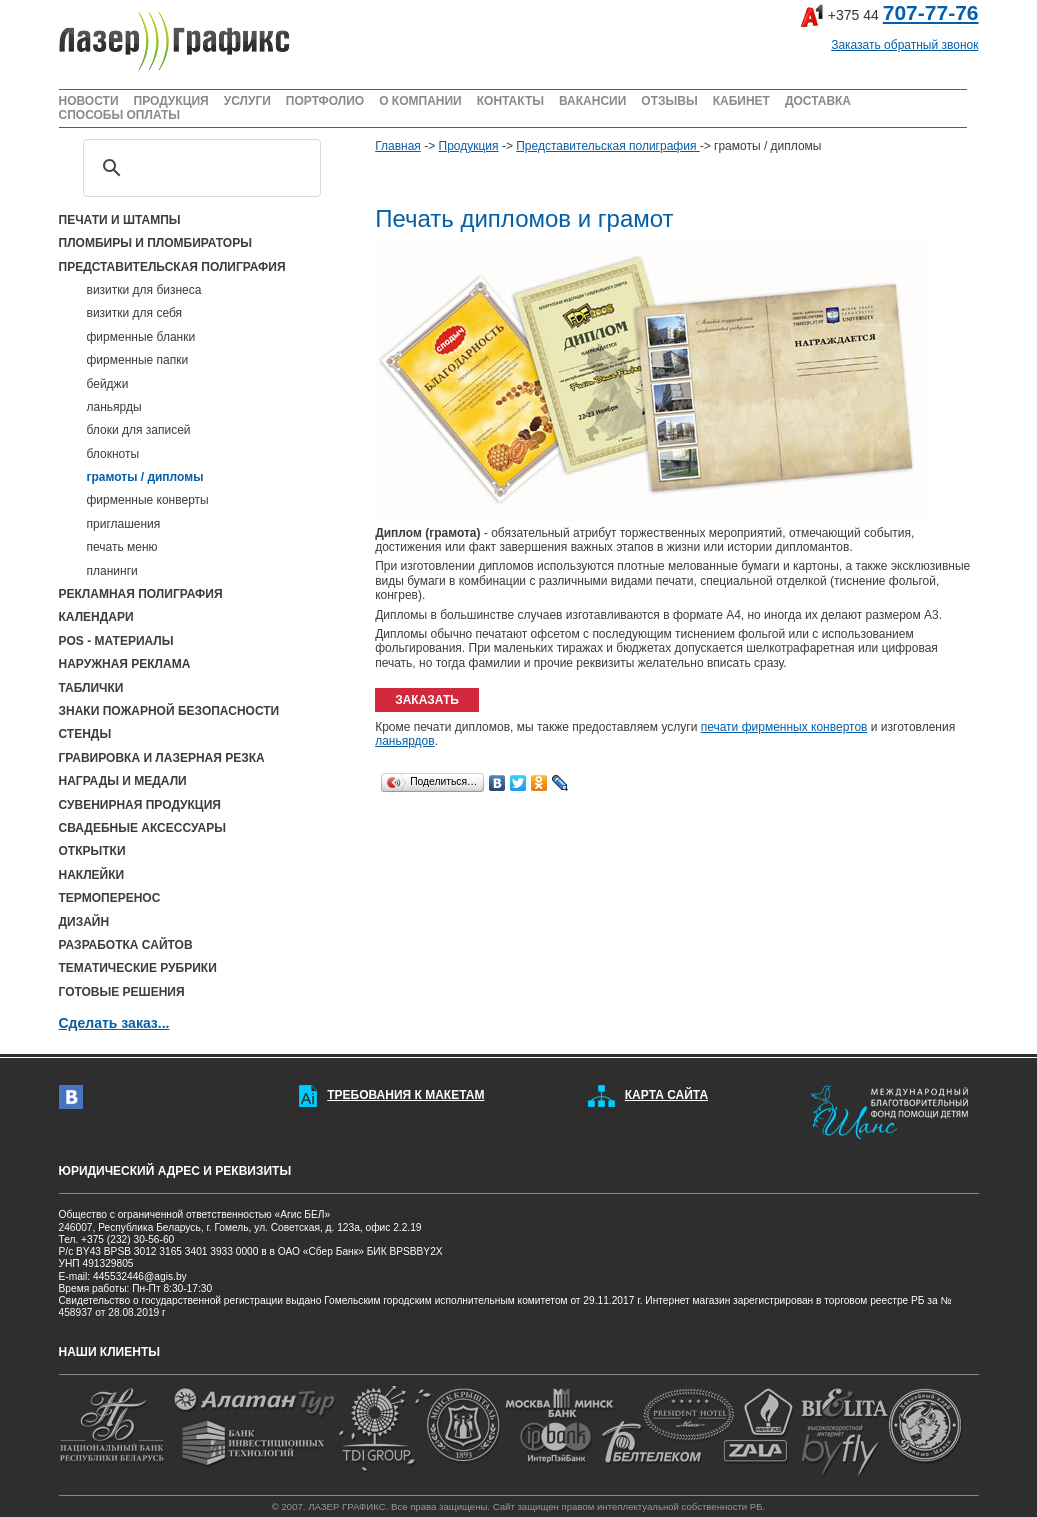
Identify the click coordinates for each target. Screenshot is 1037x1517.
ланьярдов (405, 741)
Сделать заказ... (114, 1023)
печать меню (122, 547)
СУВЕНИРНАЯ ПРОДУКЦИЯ (140, 805)
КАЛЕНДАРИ (96, 617)
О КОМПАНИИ (420, 101)
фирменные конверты (148, 500)
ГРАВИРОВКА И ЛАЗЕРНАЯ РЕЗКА (162, 758)
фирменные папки (138, 360)
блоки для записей (139, 430)
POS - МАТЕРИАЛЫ (116, 641)
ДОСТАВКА (818, 101)
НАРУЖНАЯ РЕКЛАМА (125, 664)
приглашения (124, 524)
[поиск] (199, 168)
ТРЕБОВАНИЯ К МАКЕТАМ (405, 1095)
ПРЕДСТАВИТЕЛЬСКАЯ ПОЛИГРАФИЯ (172, 267)
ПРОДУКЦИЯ (171, 101)
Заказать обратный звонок (904, 45)
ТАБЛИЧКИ (91, 688)
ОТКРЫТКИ (92, 851)
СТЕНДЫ (85, 734)
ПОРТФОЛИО (325, 101)
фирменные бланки (141, 337)
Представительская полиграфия (607, 146)
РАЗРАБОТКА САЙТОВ (126, 945)
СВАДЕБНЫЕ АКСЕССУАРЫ (142, 828)
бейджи (108, 384)
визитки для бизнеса (144, 290)
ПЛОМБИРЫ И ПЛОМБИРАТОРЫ (155, 243)
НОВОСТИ (89, 101)
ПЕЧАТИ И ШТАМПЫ (120, 220)
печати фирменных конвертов (784, 727)
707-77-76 (931, 12)
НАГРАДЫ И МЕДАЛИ (123, 781)
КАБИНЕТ (741, 101)
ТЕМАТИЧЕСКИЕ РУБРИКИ (138, 968)
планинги (112, 571)
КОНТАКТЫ (510, 101)
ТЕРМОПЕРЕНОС (110, 898)
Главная (398, 146)
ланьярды (114, 407)
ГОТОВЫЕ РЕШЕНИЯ (122, 992)
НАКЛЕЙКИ (92, 875)
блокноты (113, 454)
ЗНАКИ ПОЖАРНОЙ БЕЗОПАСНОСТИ (169, 711)
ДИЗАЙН (84, 922)
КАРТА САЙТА (666, 1095)
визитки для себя (135, 313)
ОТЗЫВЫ (669, 101)
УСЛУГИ (247, 101)
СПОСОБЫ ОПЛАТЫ (120, 115)
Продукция (469, 146)
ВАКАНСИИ (592, 101)
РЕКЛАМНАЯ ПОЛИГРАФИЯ (141, 594)
